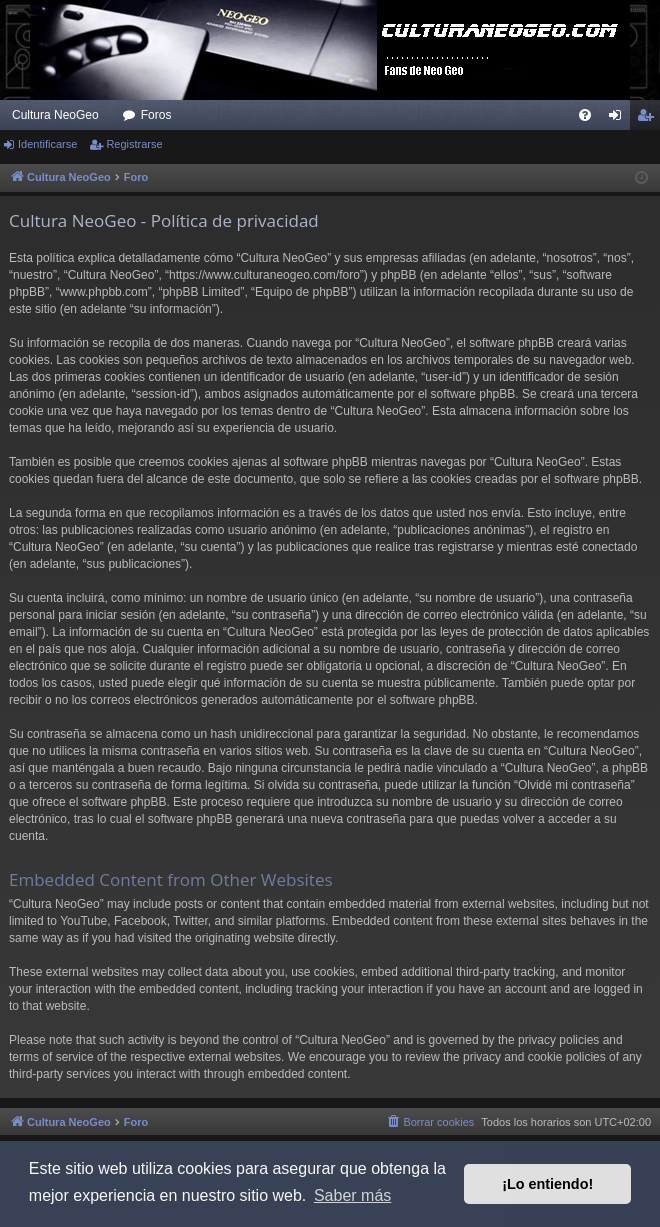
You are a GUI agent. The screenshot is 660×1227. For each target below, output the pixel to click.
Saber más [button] (352, 1195)
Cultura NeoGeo (55, 115)
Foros (156, 115)
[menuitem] (585, 115)
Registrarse (134, 144)
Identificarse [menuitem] (619, 119)
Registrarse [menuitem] (649, 119)
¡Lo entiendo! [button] (547, 1184)
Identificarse (47, 144)
